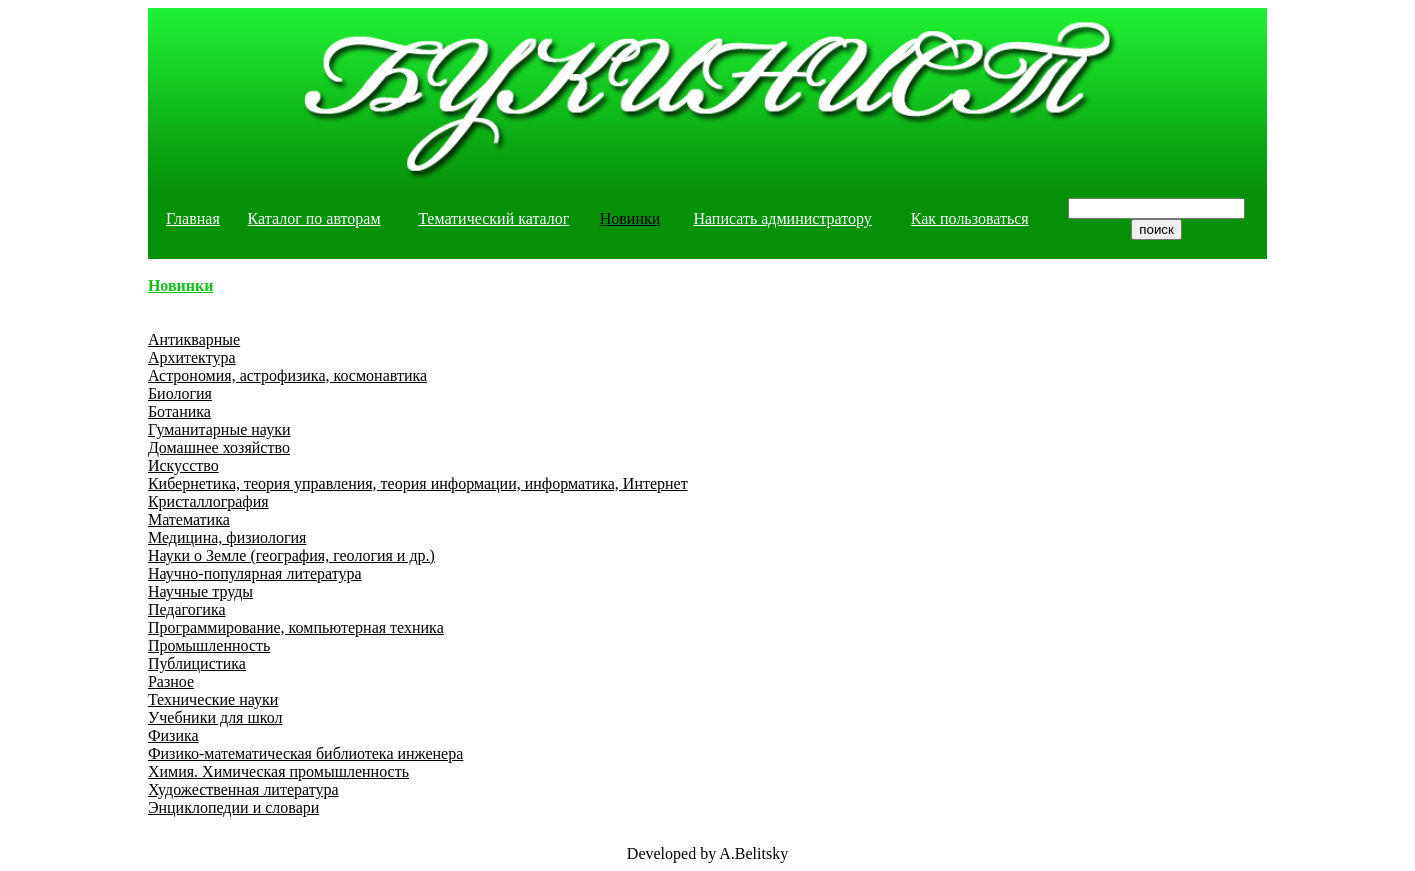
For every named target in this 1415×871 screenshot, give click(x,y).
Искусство (183, 465)
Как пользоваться (970, 218)
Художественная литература (243, 789)
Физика (173, 735)
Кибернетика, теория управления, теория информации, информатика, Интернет (418, 483)
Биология (180, 393)
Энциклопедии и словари (233, 807)
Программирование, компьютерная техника (296, 627)
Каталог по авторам (314, 218)
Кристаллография (208, 501)
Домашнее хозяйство (219, 447)
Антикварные (194, 339)
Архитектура (192, 357)
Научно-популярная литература (255, 573)
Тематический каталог (493, 218)
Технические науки (213, 699)
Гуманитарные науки (219, 429)
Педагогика (187, 609)
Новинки (630, 218)
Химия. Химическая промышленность (278, 771)
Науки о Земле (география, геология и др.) (291, 555)
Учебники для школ (215, 717)
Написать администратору (782, 218)
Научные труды (200, 591)
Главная (193, 218)
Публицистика (197, 663)
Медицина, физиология (227, 537)
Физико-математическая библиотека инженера (305, 753)
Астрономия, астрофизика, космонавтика (287, 375)
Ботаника (179, 411)
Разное (171, 681)
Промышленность (209, 645)
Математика (189, 519)
